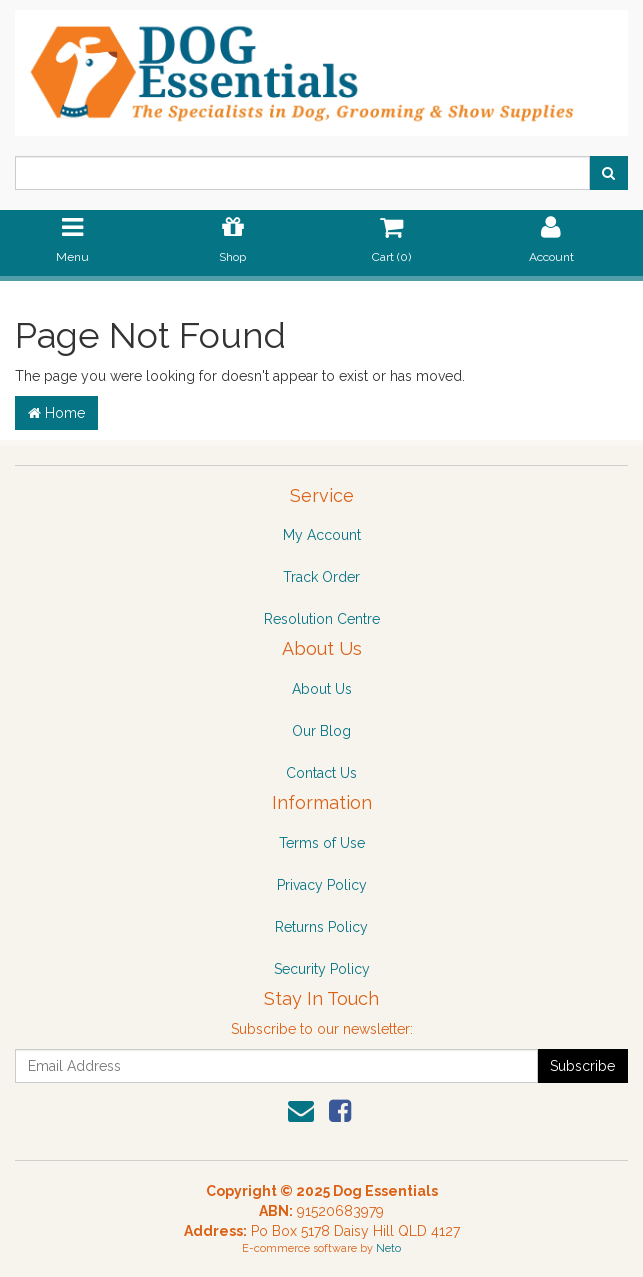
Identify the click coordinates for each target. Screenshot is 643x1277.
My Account (322, 535)
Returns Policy (321, 927)
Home (56, 413)
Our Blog (321, 731)
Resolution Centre (322, 619)
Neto (388, 1248)
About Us (322, 689)
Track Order (321, 577)
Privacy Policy (322, 885)
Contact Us (321, 773)
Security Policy (322, 969)
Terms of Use (322, 843)
